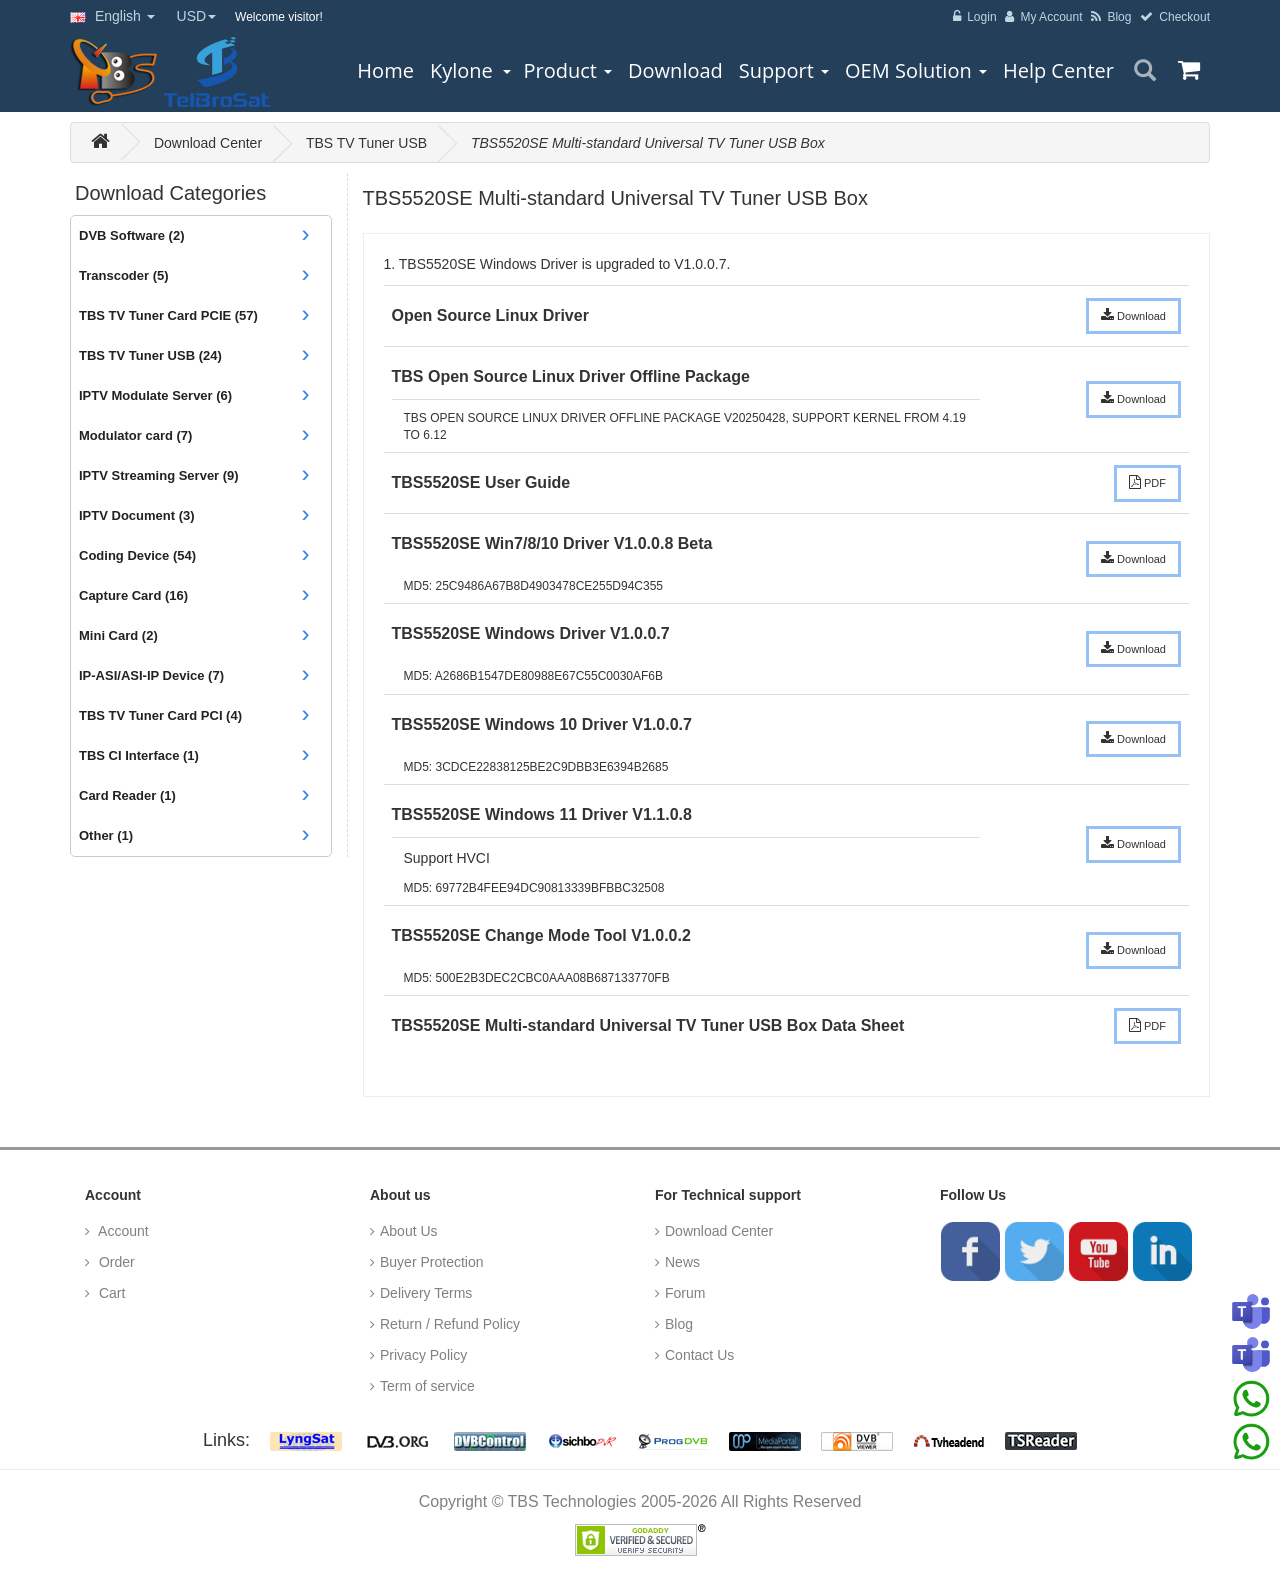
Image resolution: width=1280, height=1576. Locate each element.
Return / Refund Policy (450, 1324)
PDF (1147, 482)
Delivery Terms (426, 1293)
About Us (409, 1231)
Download (1133, 315)
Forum (685, 1293)
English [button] (112, 16)
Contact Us (699, 1355)
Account (122, 1231)
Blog (679, 1324)
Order (115, 1262)
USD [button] (197, 16)
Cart (110, 1293)
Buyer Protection (432, 1262)
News (682, 1262)
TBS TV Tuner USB (366, 143)
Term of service (427, 1386)
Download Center (208, 143)
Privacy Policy (423, 1355)
